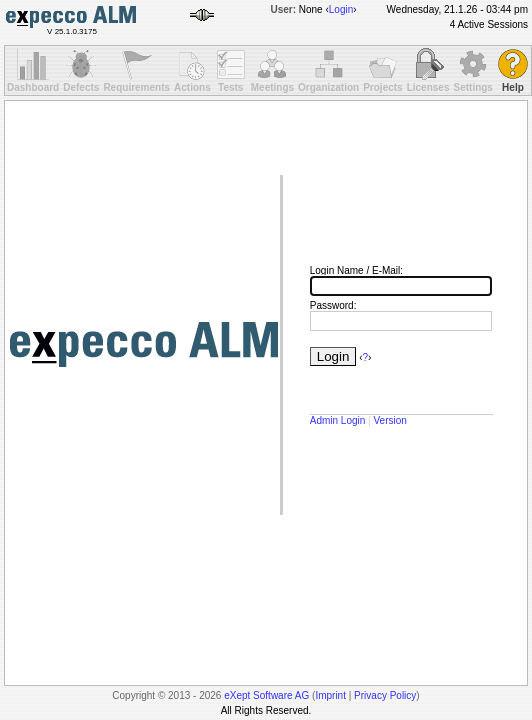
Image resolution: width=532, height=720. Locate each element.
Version (389, 420)
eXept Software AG (266, 695)
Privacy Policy (385, 695)
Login (341, 9)
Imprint (330, 695)
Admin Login (338, 420)
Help (513, 87)
